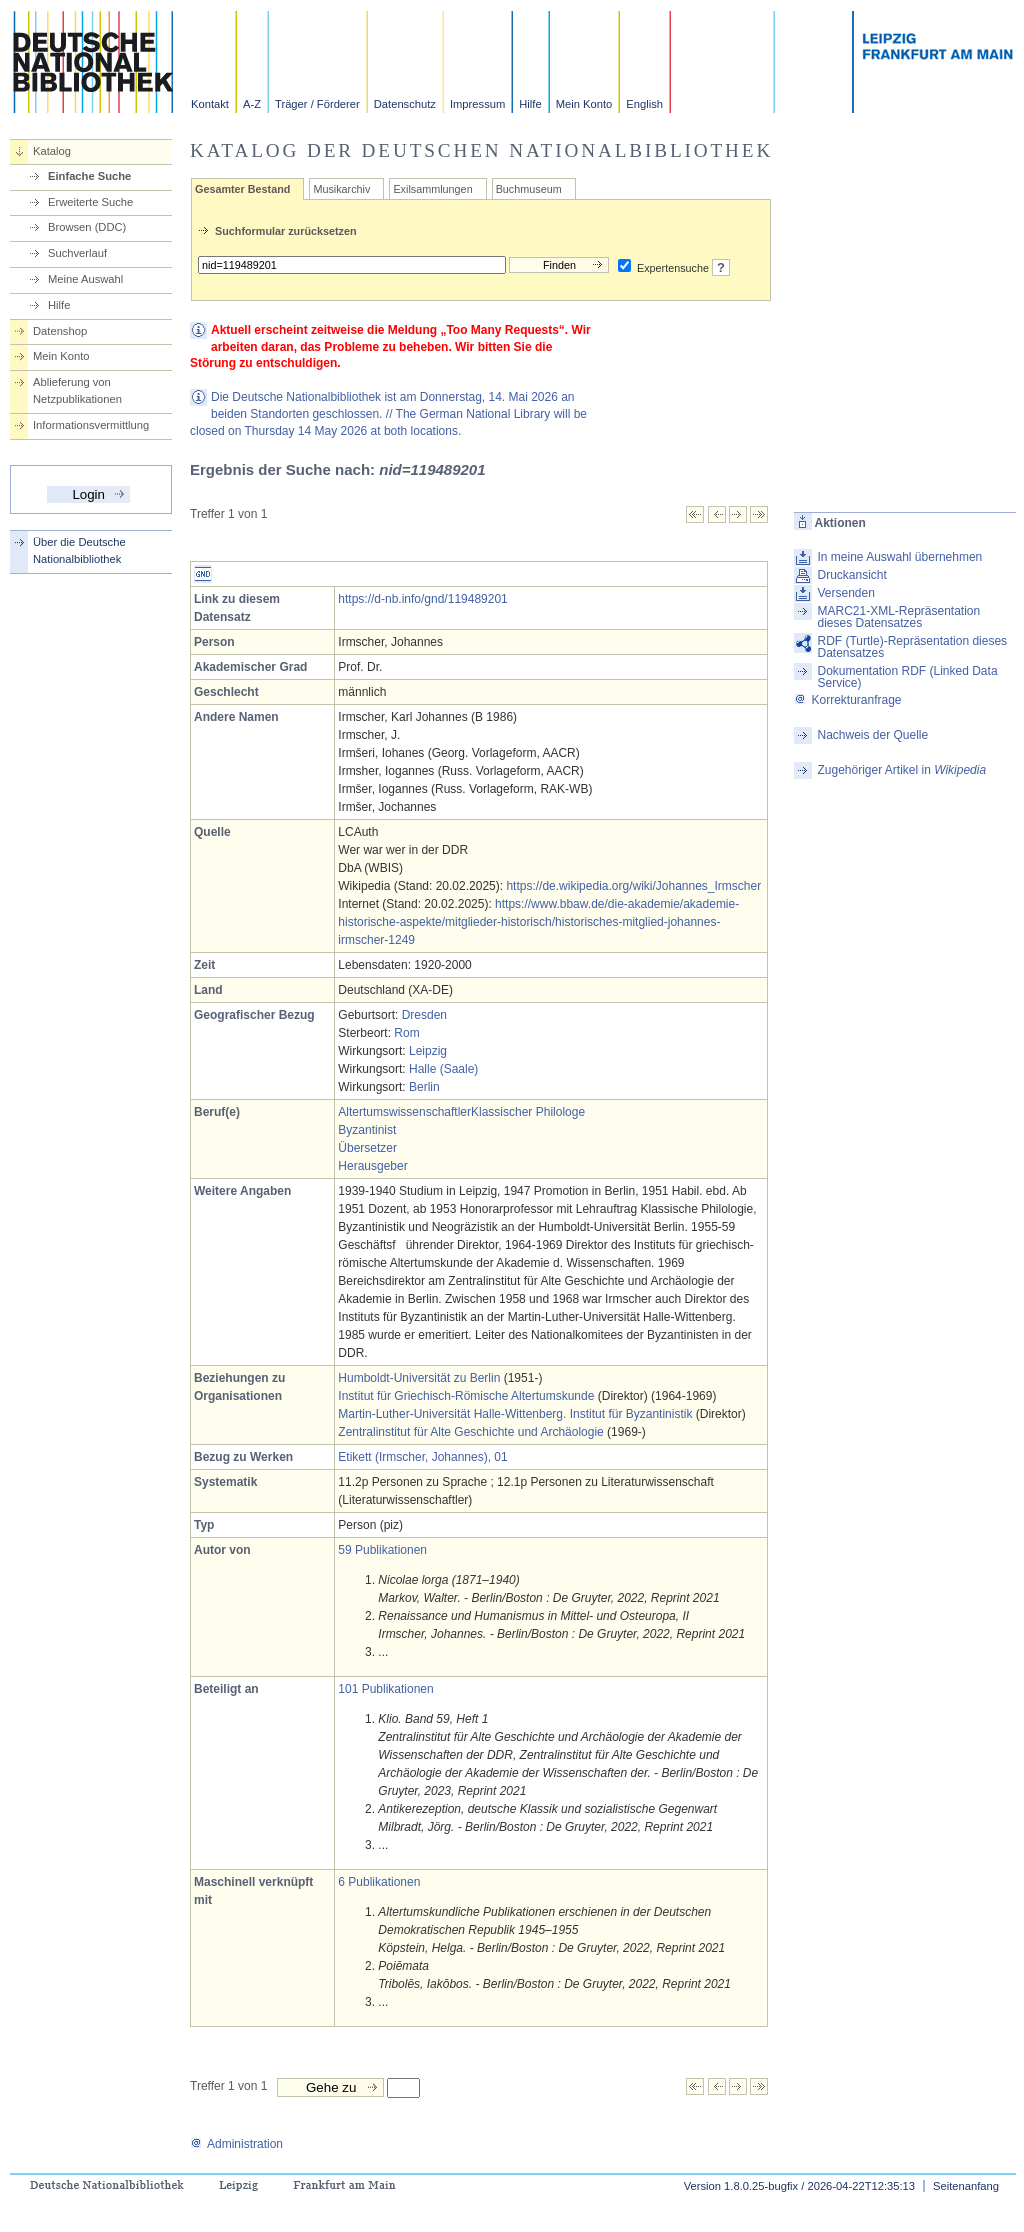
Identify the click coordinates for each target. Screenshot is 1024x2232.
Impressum (477, 104)
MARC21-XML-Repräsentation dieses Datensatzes (898, 617)
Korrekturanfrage (847, 700)
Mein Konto (584, 104)
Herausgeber (372, 1166)
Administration (236, 2144)
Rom (406, 1033)
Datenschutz (405, 104)
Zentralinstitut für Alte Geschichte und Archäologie (470, 1432)
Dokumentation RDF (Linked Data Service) (907, 677)
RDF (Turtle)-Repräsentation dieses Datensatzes (912, 647)
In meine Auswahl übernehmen (899, 557)
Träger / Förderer (317, 104)
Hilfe (530, 104)
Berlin (424, 1087)
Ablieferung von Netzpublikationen (77, 390)
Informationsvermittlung (91, 425)
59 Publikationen (382, 1550)
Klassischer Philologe (528, 1112)
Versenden (845, 593)
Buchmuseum (529, 189)
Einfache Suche (89, 176)
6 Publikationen (379, 1882)
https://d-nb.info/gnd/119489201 (422, 599)
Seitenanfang (966, 2186)
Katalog (52, 151)
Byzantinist (367, 1130)
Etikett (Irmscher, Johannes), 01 (422, 1457)
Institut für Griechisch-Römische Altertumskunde (466, 1396)
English (644, 104)
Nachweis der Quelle (872, 735)
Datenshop (60, 331)
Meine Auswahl (85, 279)
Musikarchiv (341, 189)
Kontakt (210, 104)
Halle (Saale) (443, 1069)
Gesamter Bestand (242, 189)
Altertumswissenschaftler (404, 1112)
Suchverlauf (77, 253)
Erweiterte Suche (90, 202)
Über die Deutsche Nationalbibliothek (79, 550)
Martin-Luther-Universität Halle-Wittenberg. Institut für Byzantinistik (515, 1414)
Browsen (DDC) (87, 227)
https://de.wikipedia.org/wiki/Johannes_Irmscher (633, 886)
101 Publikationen (385, 1689)
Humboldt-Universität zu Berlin (419, 1378)
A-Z (252, 104)
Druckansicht (851, 575)
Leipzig (428, 1051)
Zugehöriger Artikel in (901, 770)
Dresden (424, 1015)
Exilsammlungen (432, 189)
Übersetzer (367, 1148)
